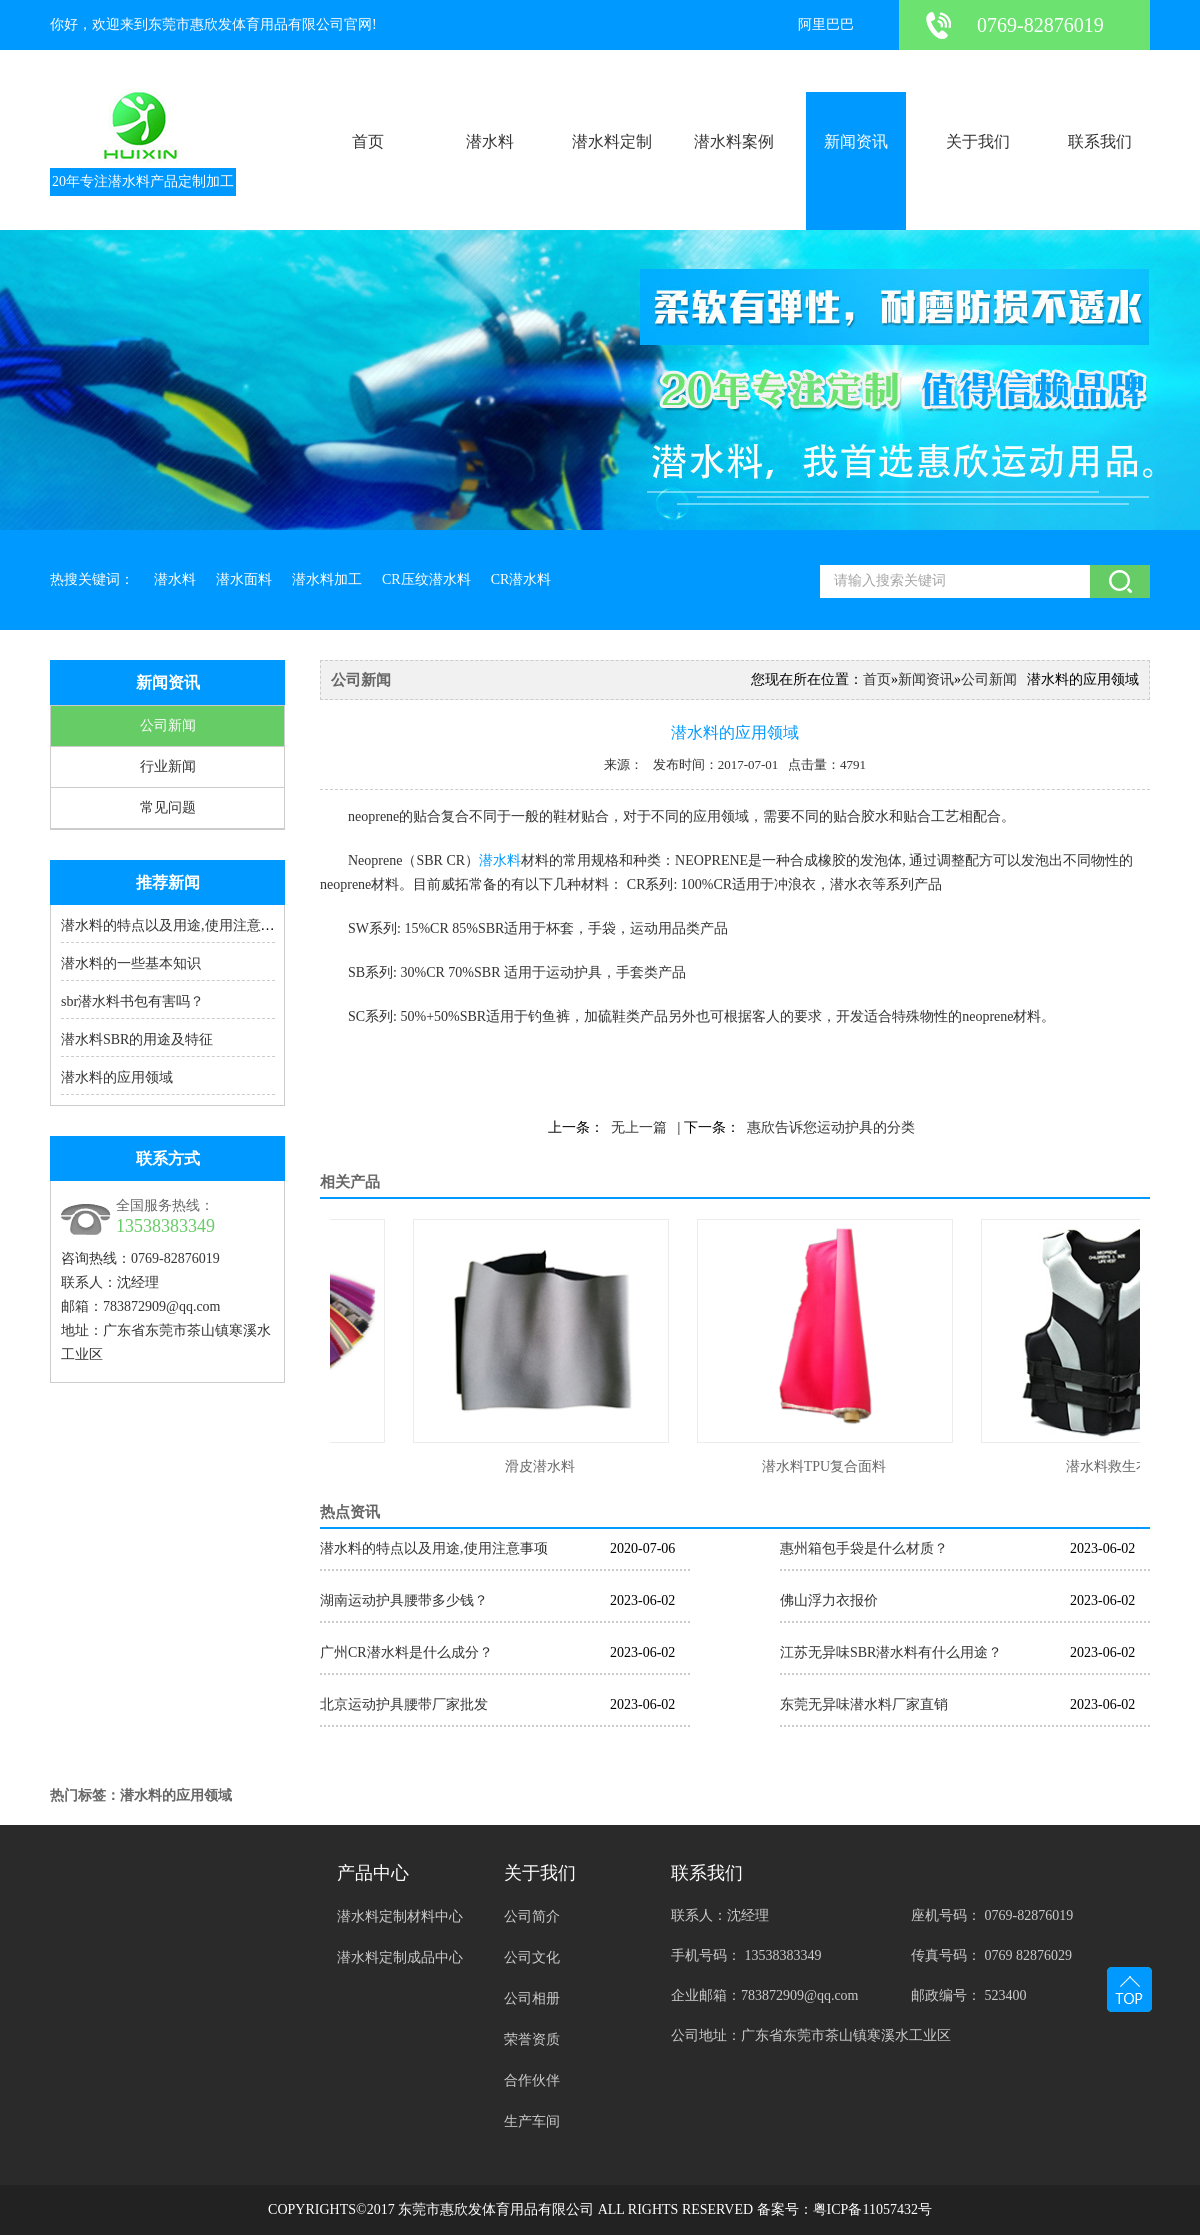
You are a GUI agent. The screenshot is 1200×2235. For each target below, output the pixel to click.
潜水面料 (244, 579)
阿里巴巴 (826, 24)
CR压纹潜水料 (426, 579)
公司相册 (532, 1998)
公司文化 (532, 1957)
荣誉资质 (532, 2039)
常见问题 (168, 807)
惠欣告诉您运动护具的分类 (831, 1127)
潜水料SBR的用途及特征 (137, 1039)
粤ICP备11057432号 (872, 2209)
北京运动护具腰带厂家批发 (404, 1704)
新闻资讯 (856, 141)
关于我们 (978, 141)
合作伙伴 (532, 2080)
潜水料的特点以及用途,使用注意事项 (175, 925)
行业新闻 (168, 766)
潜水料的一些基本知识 (131, 963)
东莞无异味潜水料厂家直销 (864, 1704)
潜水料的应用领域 (117, 1077)
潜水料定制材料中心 (400, 1916)
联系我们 (1100, 141)
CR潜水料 (521, 579)
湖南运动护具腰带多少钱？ (404, 1600)
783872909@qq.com (162, 1306)
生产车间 (532, 2121)
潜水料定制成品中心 (400, 1957)
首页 (368, 141)
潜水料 (490, 141)
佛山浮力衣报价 (829, 1600)
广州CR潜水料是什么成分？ (406, 1652)
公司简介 (532, 1916)
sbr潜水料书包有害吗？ (132, 1001)
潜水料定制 (612, 141)
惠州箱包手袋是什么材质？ (864, 1548)
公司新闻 (168, 725)
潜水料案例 (734, 141)
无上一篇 (639, 1127)
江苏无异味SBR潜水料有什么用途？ (891, 1652)
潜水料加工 (327, 579)
